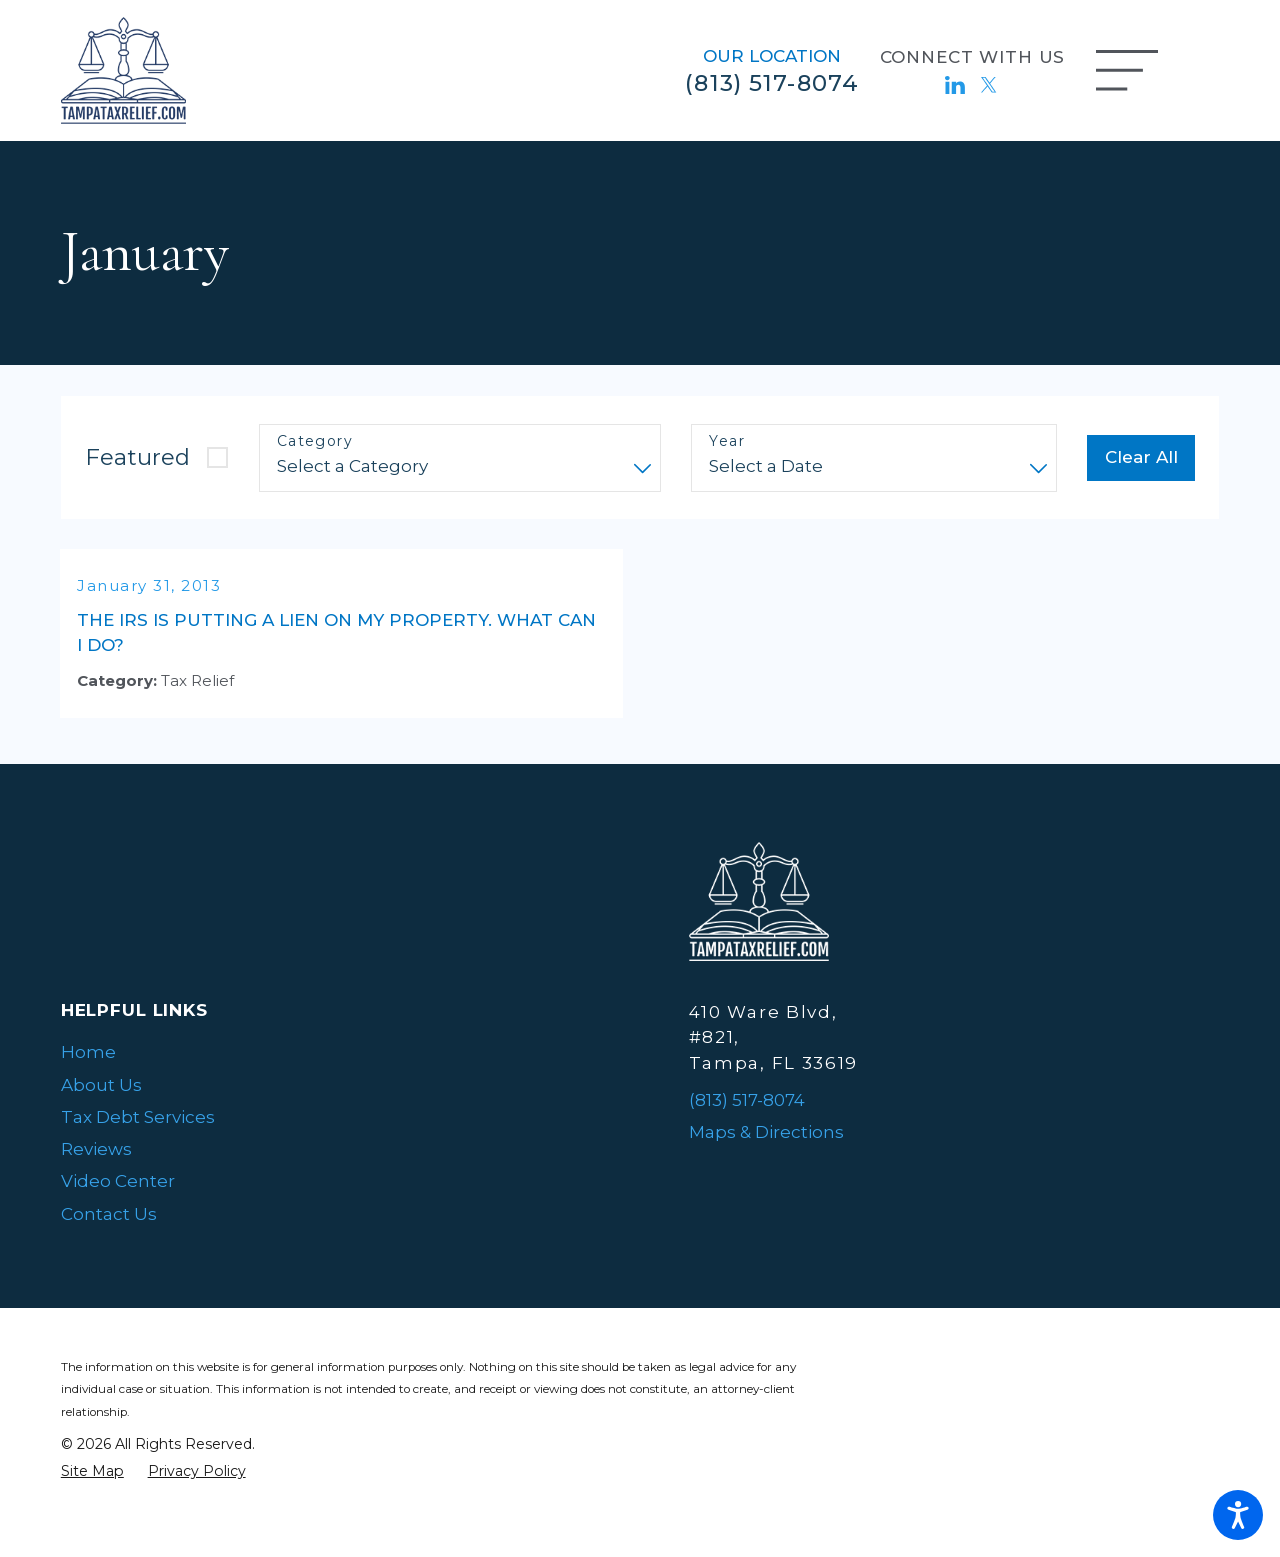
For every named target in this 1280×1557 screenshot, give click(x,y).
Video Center (118, 1206)
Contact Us (109, 1239)
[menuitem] (326, 1077)
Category (315, 441)
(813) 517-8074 (772, 83)
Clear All (1141, 457)
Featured (137, 457)
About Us (101, 1110)
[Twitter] (989, 85)
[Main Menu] (1127, 70)
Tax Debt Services (138, 1142)
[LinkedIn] (955, 85)
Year (727, 441)
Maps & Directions (766, 1157)
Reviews (96, 1174)
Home (88, 1077)
